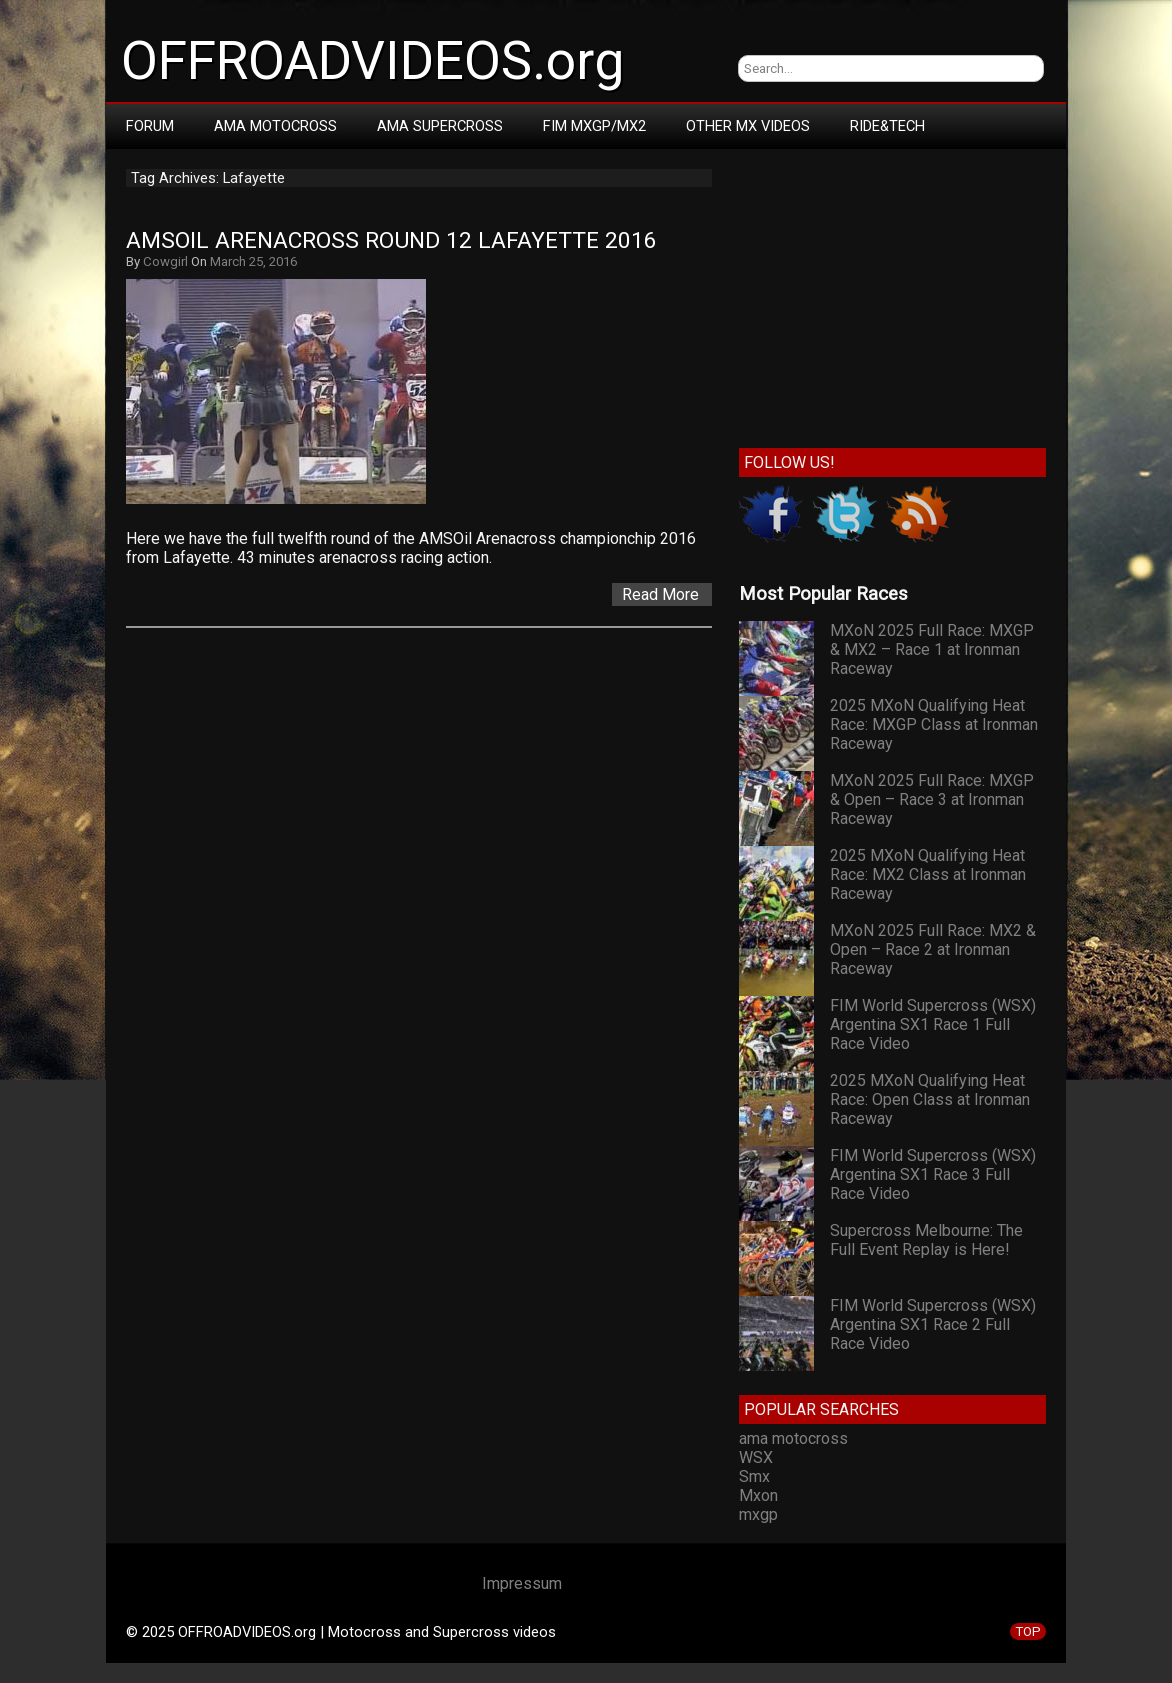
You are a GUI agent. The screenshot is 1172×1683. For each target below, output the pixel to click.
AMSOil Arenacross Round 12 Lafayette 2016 (391, 240)
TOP (1028, 1631)
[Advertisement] (892, 294)
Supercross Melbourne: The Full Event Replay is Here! (926, 1240)
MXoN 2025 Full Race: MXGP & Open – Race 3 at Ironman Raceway (932, 799)
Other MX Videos (748, 126)
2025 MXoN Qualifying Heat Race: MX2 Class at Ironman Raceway (928, 874)
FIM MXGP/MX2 (594, 126)
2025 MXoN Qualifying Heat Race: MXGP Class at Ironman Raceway (934, 724)
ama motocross (793, 1438)
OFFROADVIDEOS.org (372, 61)
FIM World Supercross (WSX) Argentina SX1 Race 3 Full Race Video (933, 1174)
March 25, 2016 (253, 261)
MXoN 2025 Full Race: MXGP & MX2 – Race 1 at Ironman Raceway (932, 649)
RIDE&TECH (887, 126)
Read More (660, 594)
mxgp (758, 1514)
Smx (754, 1476)
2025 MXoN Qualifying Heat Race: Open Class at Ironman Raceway (930, 1099)
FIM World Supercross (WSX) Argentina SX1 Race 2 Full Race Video (933, 1324)
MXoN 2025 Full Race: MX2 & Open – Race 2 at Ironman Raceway (933, 949)
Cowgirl (165, 261)
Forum (150, 126)
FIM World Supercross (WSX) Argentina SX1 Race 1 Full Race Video (933, 1024)
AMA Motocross (275, 126)
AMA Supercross (440, 126)
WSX (756, 1457)
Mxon (758, 1495)
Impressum (522, 1583)
